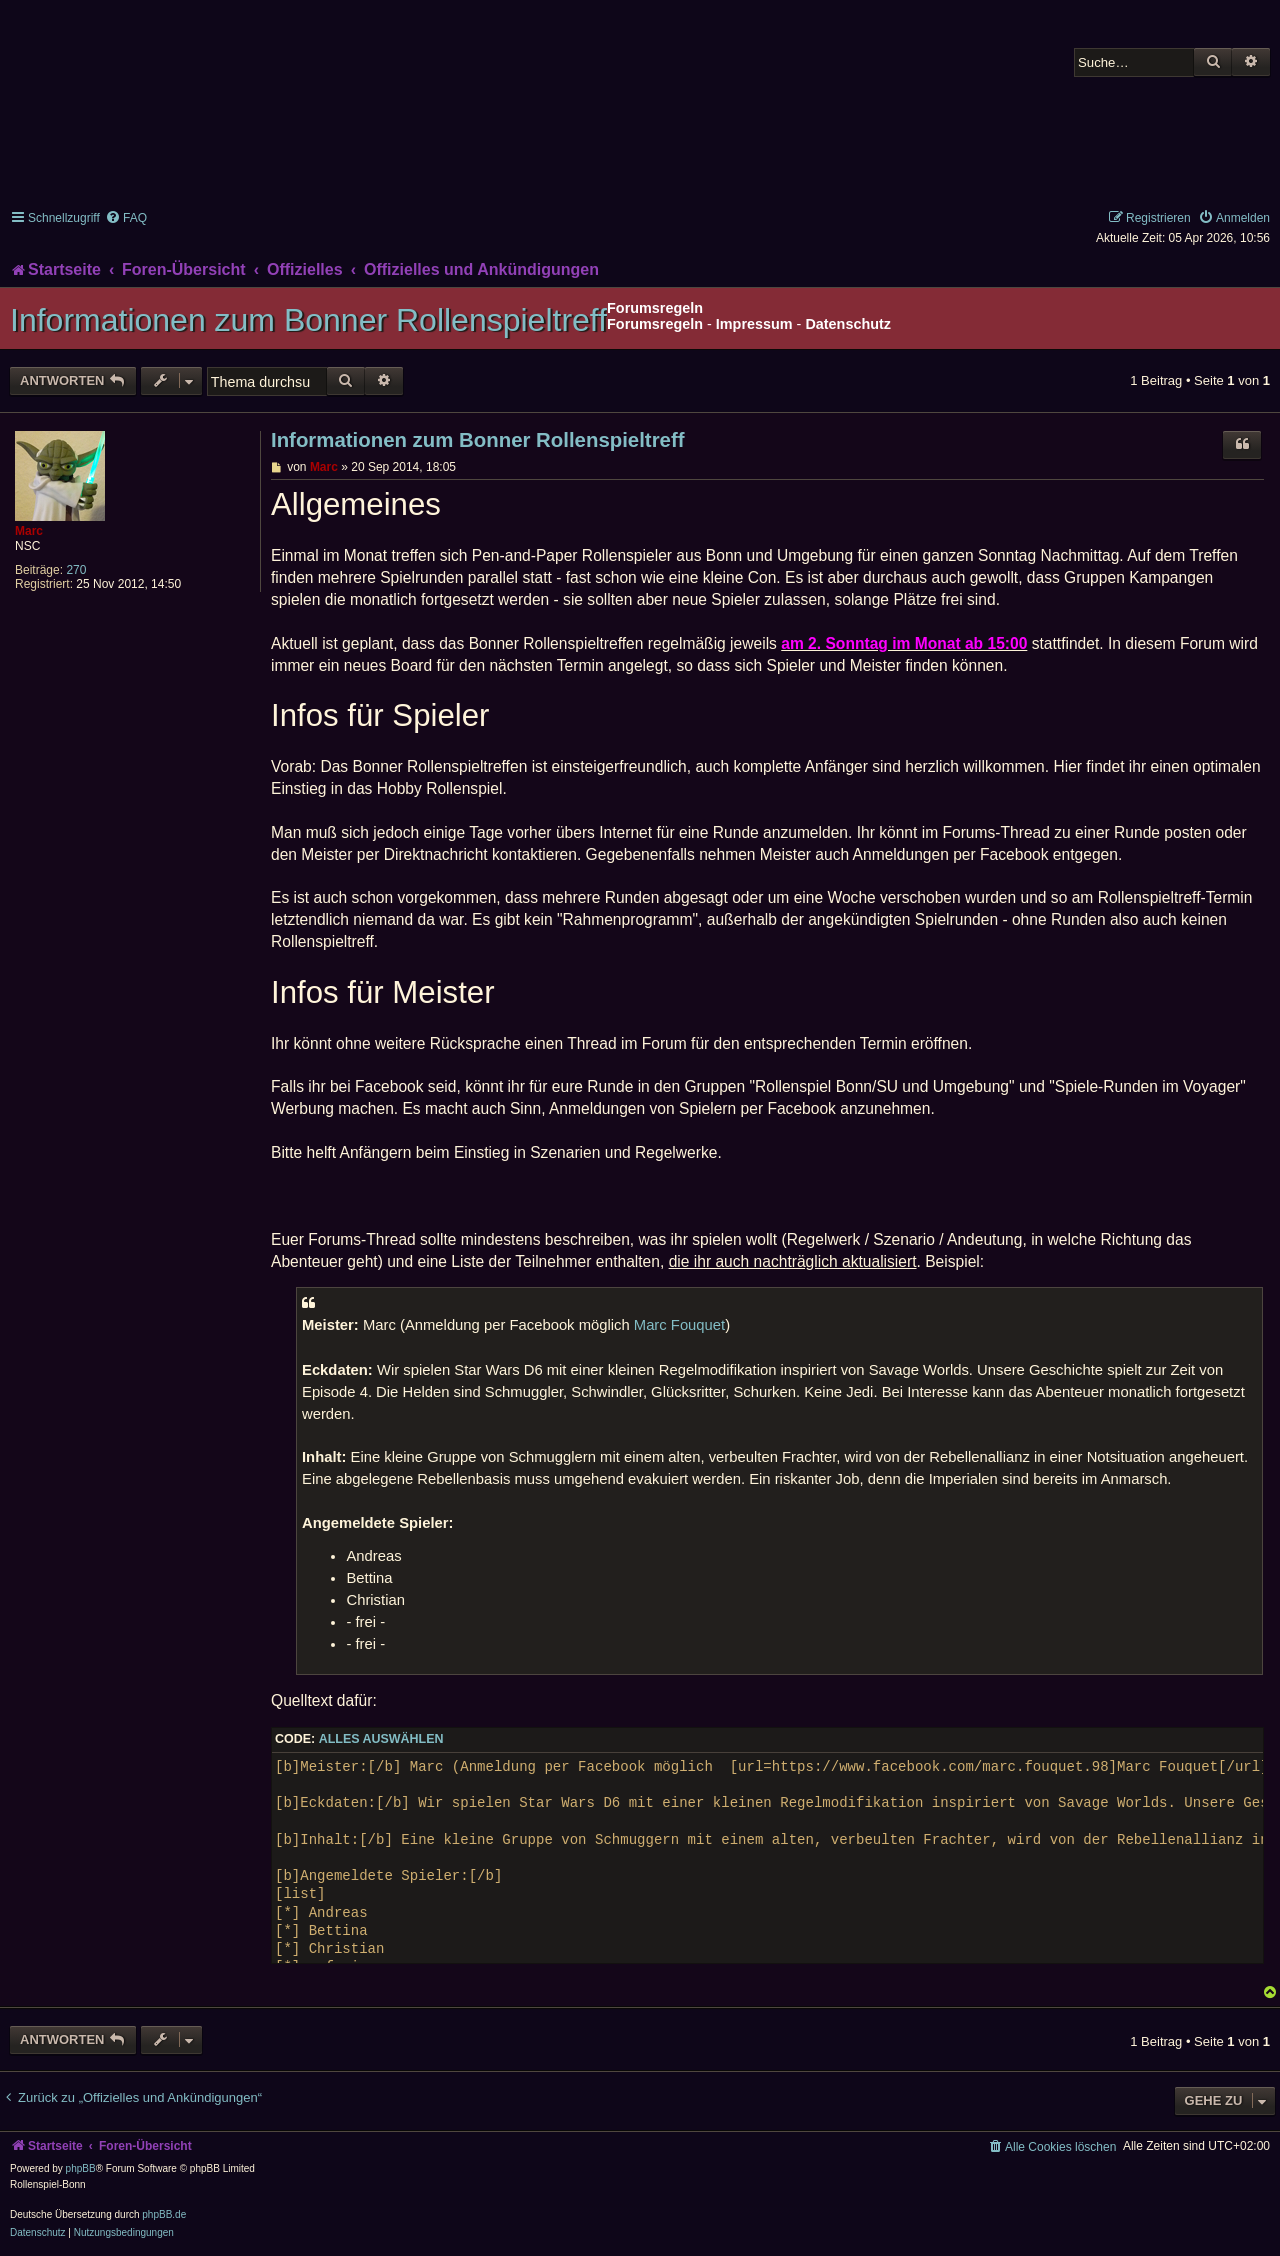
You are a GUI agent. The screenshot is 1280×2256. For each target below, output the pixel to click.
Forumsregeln (655, 324)
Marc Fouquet (679, 1325)
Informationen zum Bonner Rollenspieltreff (308, 320)
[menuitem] (126, 218)
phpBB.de (164, 2214)
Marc (29, 531)
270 (76, 570)
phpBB (81, 2168)
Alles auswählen (381, 1739)
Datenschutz (848, 324)
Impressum (754, 324)
